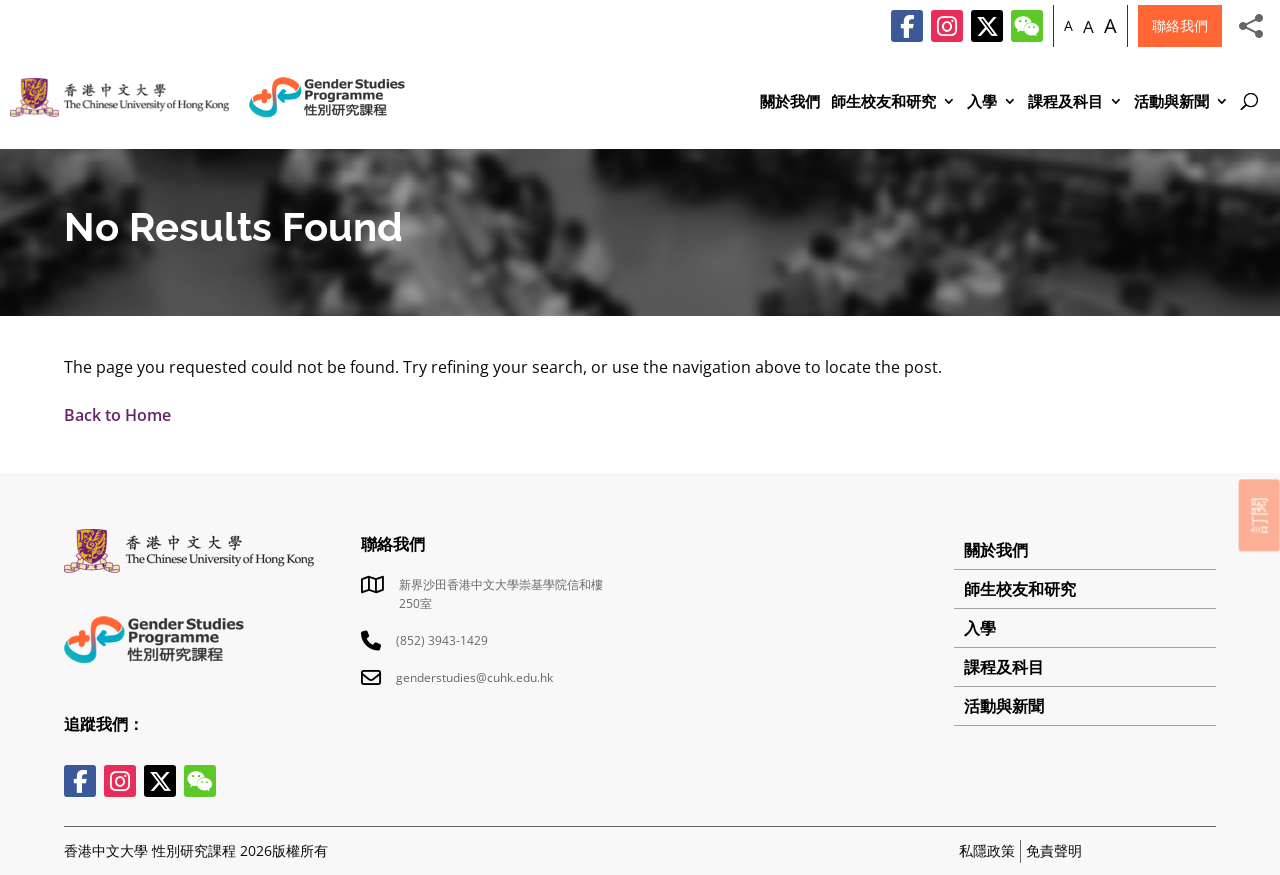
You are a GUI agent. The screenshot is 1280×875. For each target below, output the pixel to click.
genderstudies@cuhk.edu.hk (474, 677)
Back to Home (117, 415)
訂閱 (1259, 515)
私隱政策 (987, 850)
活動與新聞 (1171, 102)
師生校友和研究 (883, 102)
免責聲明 (1054, 850)
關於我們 (790, 102)
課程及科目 (1065, 102)
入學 (982, 102)
